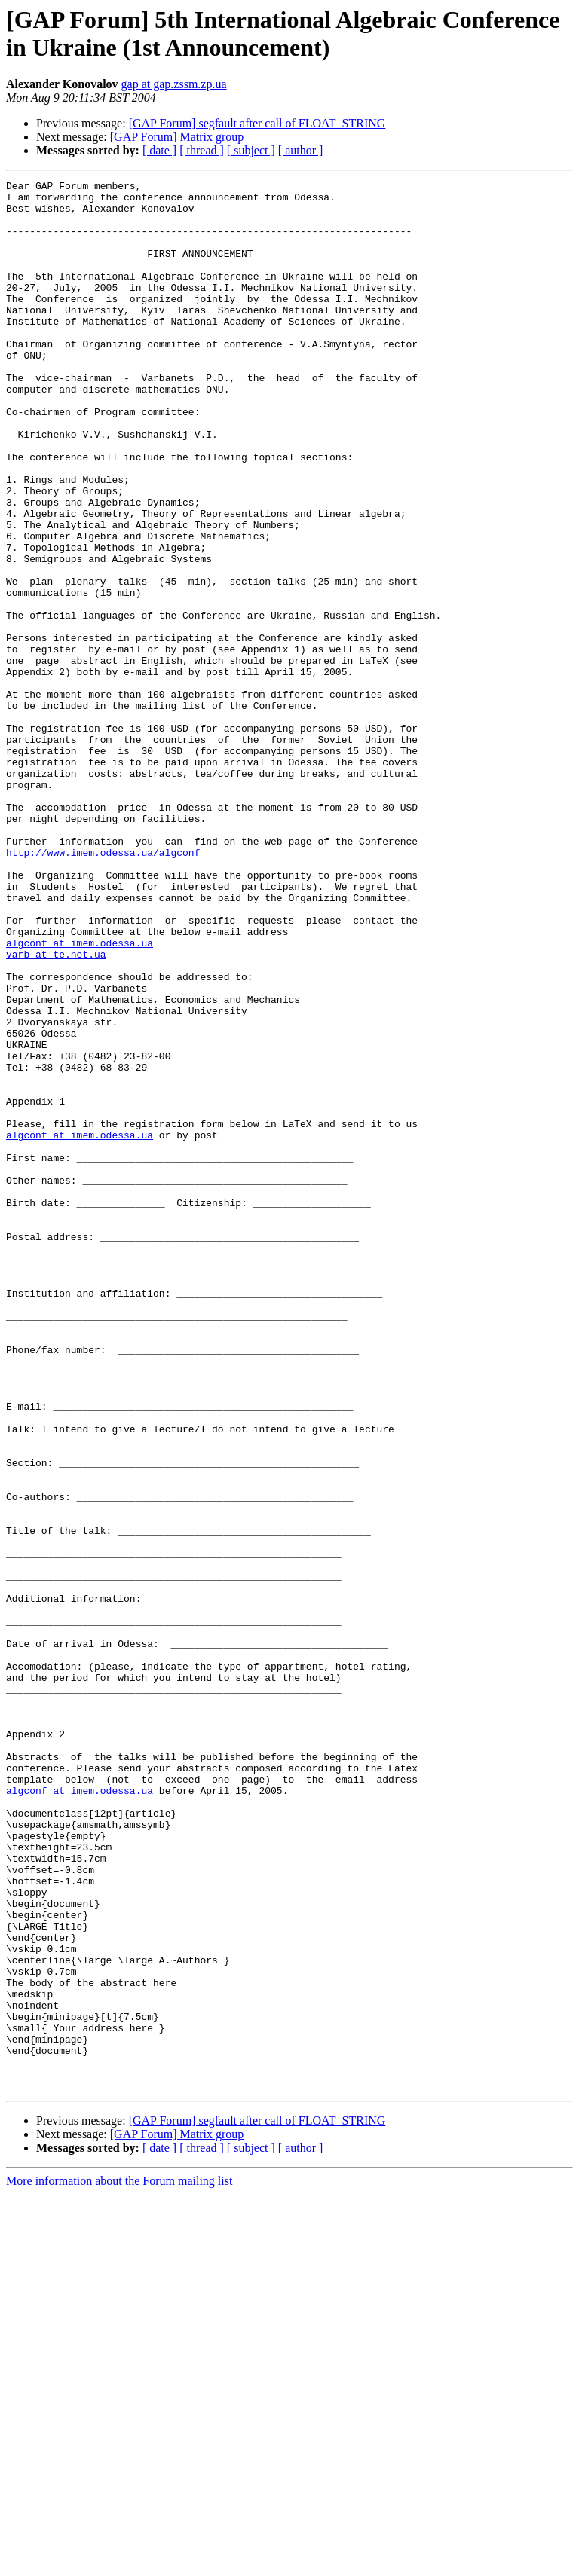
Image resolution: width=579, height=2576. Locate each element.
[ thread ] (201, 150)
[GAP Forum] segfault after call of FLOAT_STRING (257, 123)
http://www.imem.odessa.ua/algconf (103, 988)
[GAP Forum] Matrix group (177, 136)
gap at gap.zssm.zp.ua (174, 84)
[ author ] (300, 150)
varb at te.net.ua (56, 1110)
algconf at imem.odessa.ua (79, 1096)
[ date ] (159, 150)
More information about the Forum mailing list (119, 2562)
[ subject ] (251, 150)
